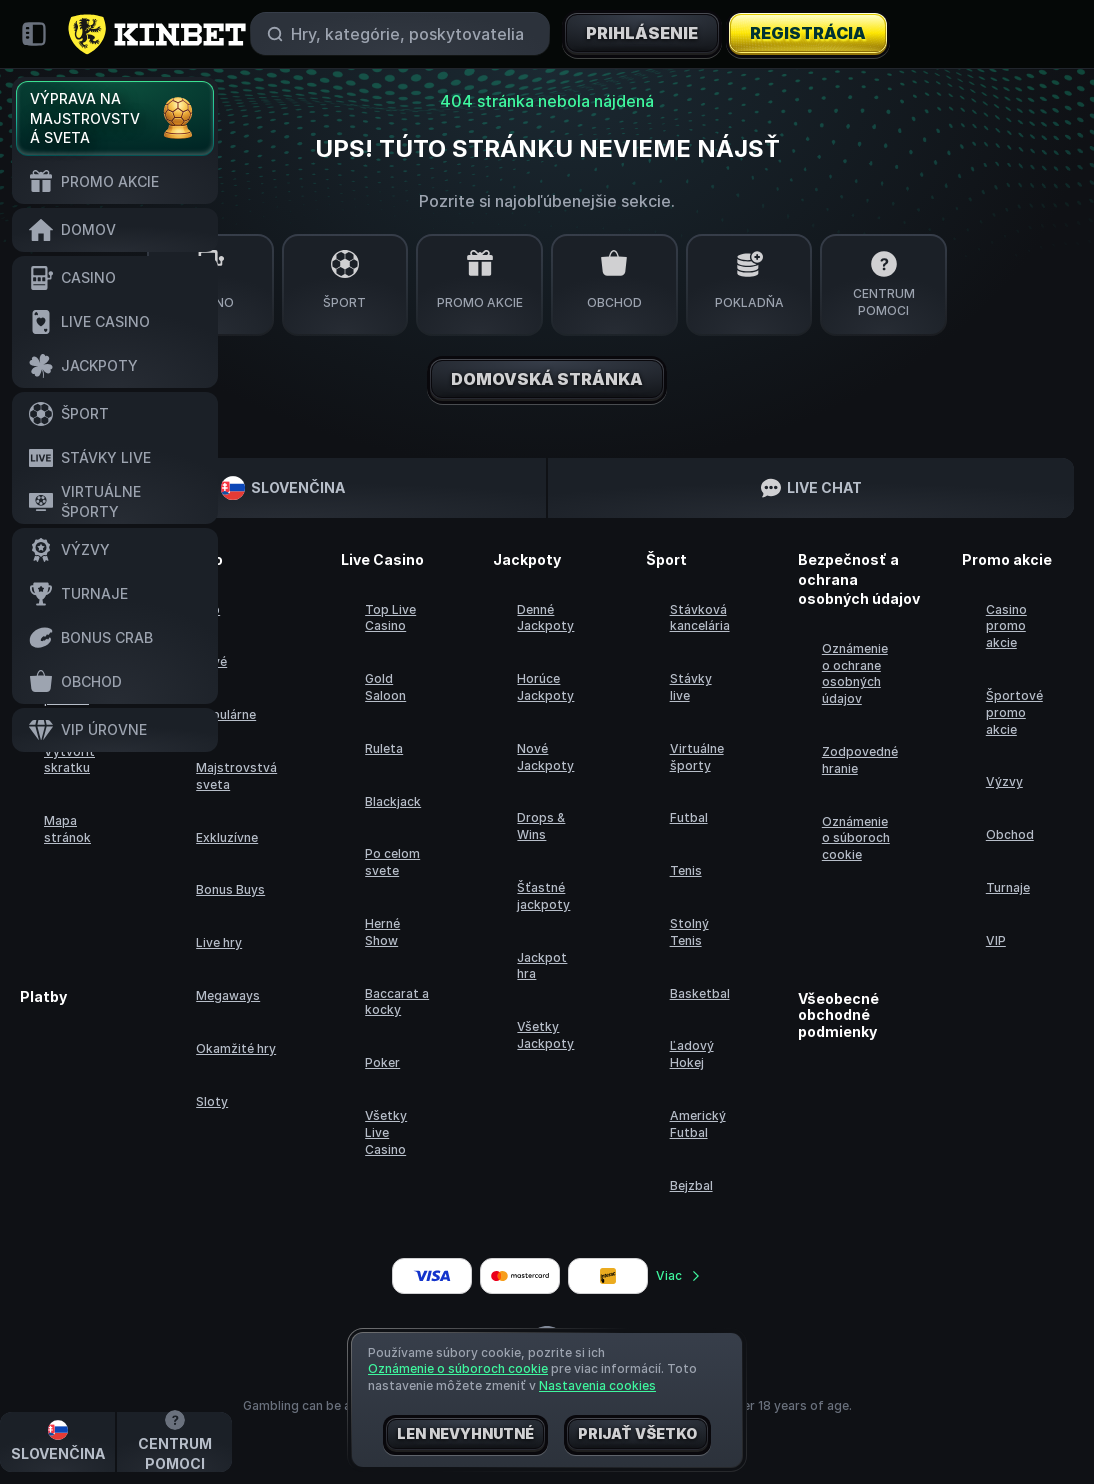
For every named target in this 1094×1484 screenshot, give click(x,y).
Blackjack (393, 801)
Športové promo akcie (1014, 712)
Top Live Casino (390, 618)
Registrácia (809, 34)
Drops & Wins (541, 826)
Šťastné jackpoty (543, 896)
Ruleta (384, 748)
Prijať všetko (637, 1435)
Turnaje (1008, 887)
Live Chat (811, 488)
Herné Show (382, 932)
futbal (689, 817)
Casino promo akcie (1006, 626)
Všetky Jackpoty (545, 1035)
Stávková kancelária (700, 618)
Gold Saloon (385, 687)
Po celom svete (392, 862)
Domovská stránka (547, 380)
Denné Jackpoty (545, 618)
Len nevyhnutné (465, 1435)
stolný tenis (689, 932)
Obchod (1010, 834)
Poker (382, 1062)
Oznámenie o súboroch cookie (856, 838)
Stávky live (691, 687)
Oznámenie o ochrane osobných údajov (855, 673)
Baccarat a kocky (397, 1002)
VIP (996, 940)
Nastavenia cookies (597, 1386)
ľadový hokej (692, 1054)
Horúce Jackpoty (545, 687)
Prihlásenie (642, 34)
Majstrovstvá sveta (236, 776)
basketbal (700, 993)
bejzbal (691, 1185)
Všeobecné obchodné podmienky (838, 1016)
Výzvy (1004, 781)
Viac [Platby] (679, 1275)
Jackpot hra (542, 966)
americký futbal (698, 1124)
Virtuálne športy (697, 757)
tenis (686, 870)
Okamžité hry (236, 1048)
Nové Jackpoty (545, 757)
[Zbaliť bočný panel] (34, 34)
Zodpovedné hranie (860, 760)
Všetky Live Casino (386, 1132)
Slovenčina (283, 488)
